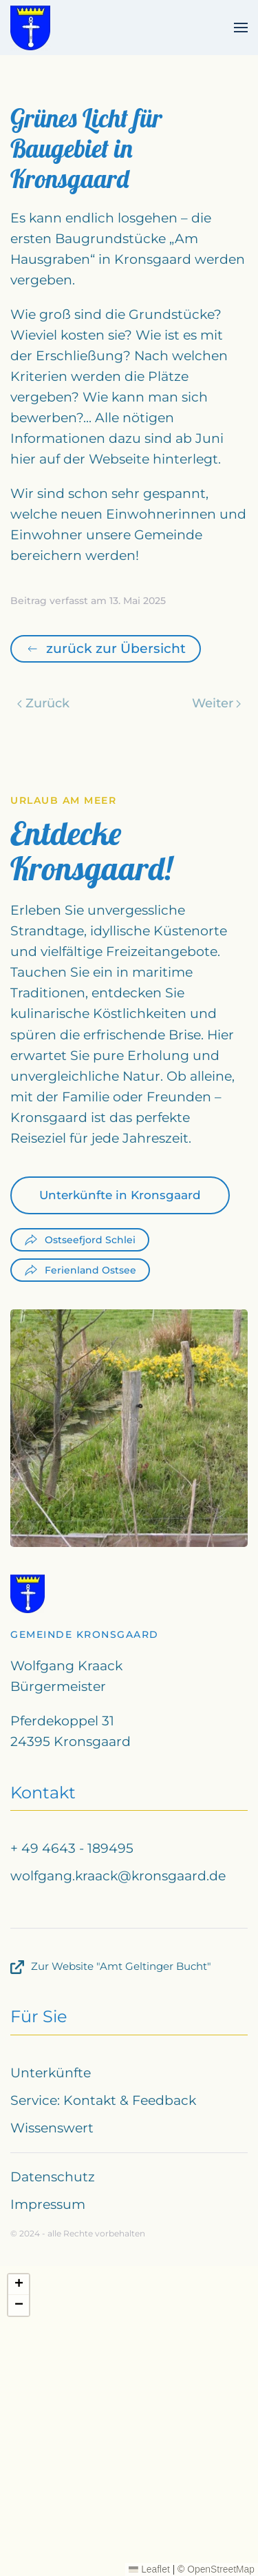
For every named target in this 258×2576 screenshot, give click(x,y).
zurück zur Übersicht (105, 648)
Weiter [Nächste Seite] (216, 703)
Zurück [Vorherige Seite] (43, 703)
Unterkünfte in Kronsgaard (120, 1195)
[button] (241, 27)
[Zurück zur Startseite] (30, 27)
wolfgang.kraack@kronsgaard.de (118, 1876)
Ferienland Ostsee (80, 1270)
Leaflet (149, 2569)
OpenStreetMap (221, 2569)
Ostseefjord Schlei (80, 1240)
